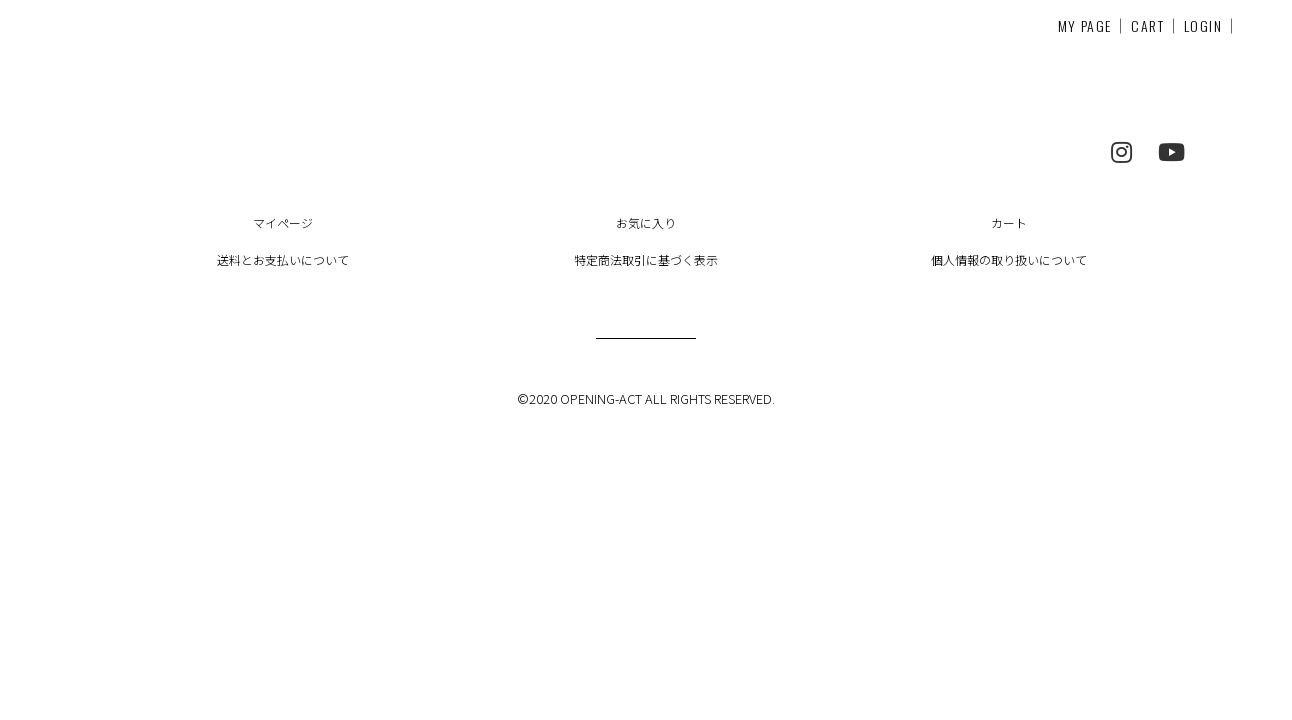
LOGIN (1203, 25)
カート (1009, 222)
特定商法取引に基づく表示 (646, 259)
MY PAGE (1085, 25)
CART (1147, 25)
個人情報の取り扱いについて (1009, 259)
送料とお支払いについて (283, 259)
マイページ (283, 222)
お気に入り (646, 222)
